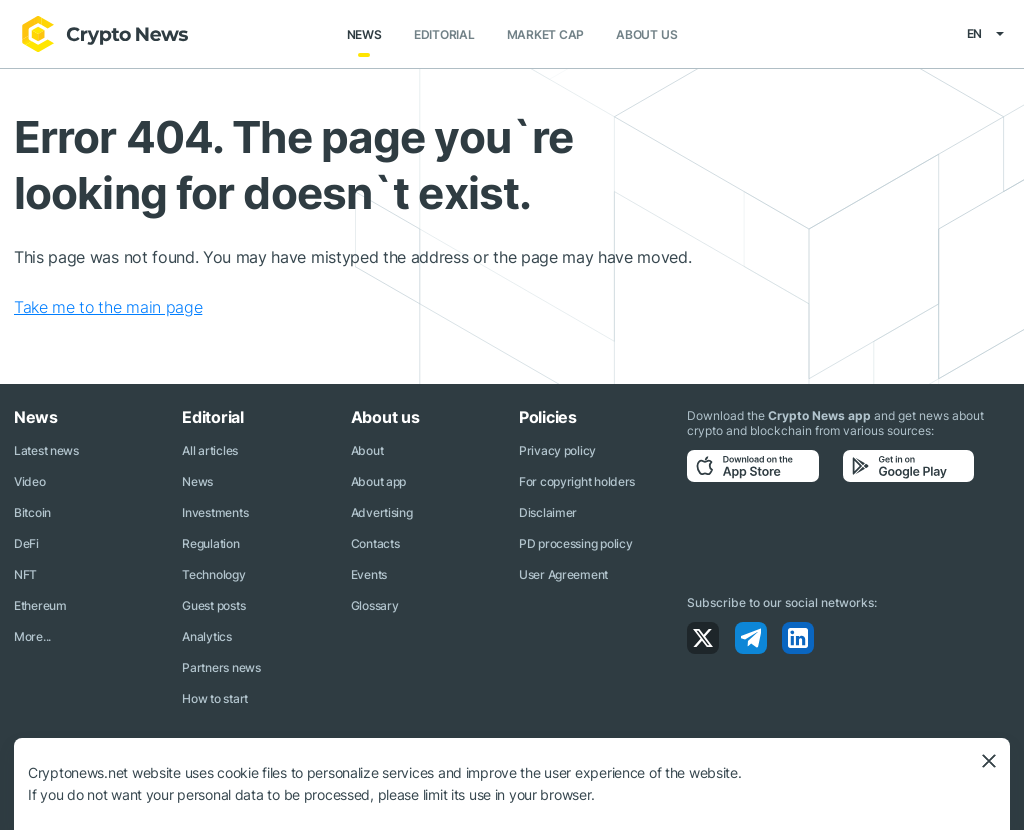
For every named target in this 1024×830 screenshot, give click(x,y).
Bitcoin (32, 512)
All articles (210, 450)
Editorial (444, 34)
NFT (25, 574)
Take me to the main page (108, 307)
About (367, 450)
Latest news (46, 450)
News (364, 34)
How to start (215, 698)
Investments (215, 512)
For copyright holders (577, 481)
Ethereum (40, 605)
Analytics (206, 636)
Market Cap (546, 34)
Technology (213, 574)
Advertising (382, 512)
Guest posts (213, 605)
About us (646, 34)
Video (30, 481)
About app (378, 481)
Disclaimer (548, 512)
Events (369, 574)
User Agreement (563, 574)
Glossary (375, 605)
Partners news (221, 667)
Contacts (375, 543)
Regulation (210, 543)
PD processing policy (575, 543)
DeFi (26, 543)
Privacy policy (557, 450)
